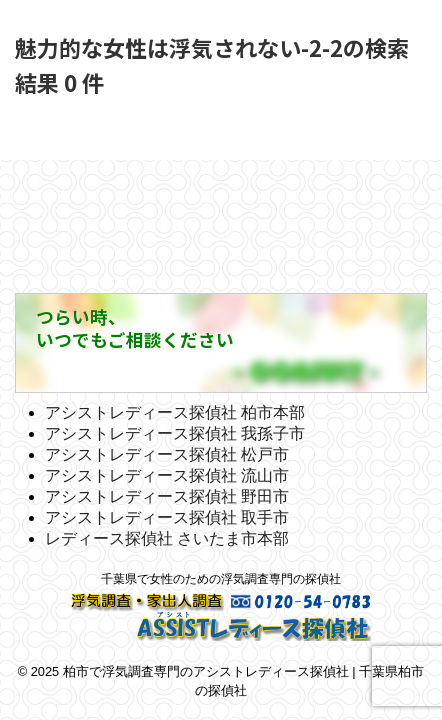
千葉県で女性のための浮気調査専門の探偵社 (221, 579)
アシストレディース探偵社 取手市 (167, 517)
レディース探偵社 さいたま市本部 (167, 538)
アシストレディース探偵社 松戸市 (167, 454)
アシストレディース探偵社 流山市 (167, 475)
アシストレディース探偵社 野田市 (167, 496)
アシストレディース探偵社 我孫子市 (175, 433)
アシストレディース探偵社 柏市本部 (175, 412)
